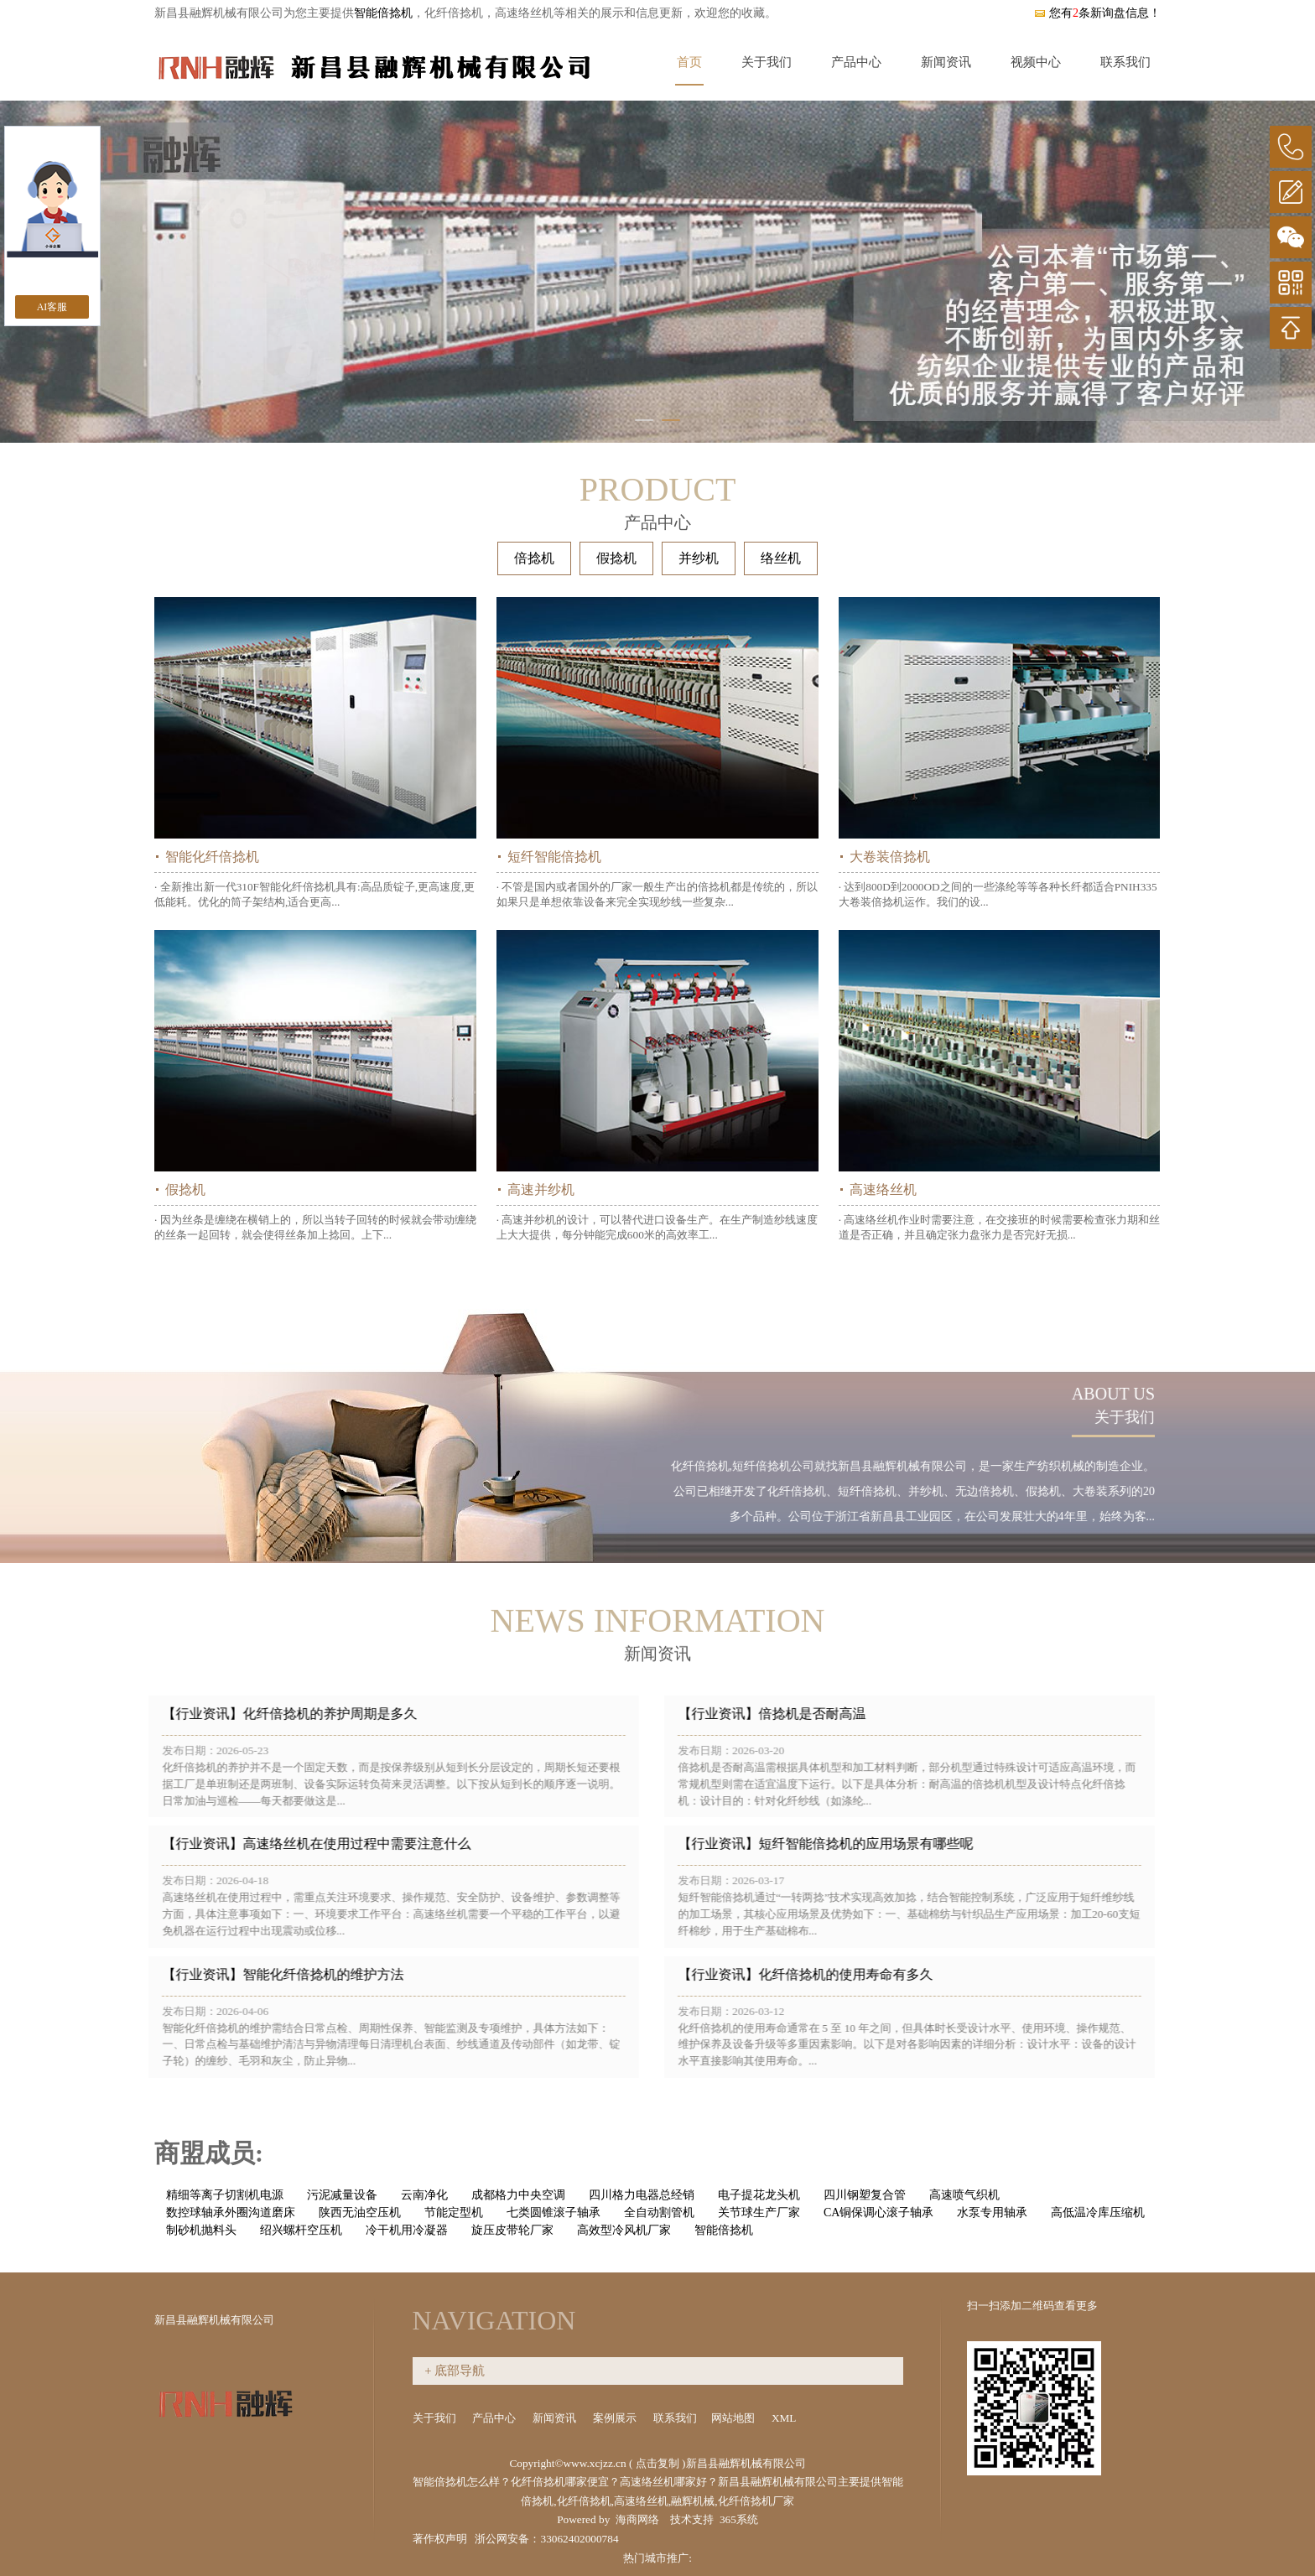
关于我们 (766, 62)
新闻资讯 (946, 62)
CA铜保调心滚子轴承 (878, 2212)
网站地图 (734, 2418)
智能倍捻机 (383, 13)
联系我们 (1125, 62)
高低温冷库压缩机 (1098, 2212)
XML (785, 2418)
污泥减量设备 (342, 2195)
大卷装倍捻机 (890, 856)
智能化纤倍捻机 (212, 856)
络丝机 (781, 558)
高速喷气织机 (964, 2195)
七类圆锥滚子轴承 (553, 2212)
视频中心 (1036, 62)
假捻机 (616, 558)
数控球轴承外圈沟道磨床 (230, 2212)
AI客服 (52, 307)
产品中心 (856, 62)
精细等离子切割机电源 (224, 2195)
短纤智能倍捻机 (554, 856)
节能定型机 (453, 2212)
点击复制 (657, 2463)
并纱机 (698, 558)
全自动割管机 (659, 2212)
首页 (689, 62)
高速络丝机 (883, 1189)
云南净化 (424, 2195)
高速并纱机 (540, 1189)
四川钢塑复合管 (865, 2195)
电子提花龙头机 (759, 2195)
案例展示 (616, 2418)
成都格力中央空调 (518, 2195)
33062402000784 (579, 2538)
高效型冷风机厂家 (624, 2230)
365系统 (739, 2519)
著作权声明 (440, 2538)
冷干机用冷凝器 (407, 2230)
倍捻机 (534, 558)
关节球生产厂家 (759, 2212)
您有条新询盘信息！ (1097, 13)
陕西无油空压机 (360, 2212)
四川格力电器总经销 (641, 2195)
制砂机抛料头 (201, 2230)
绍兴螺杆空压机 (301, 2230)
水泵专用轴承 (992, 2212)
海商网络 (637, 2519)
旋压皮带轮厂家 (512, 2230)
